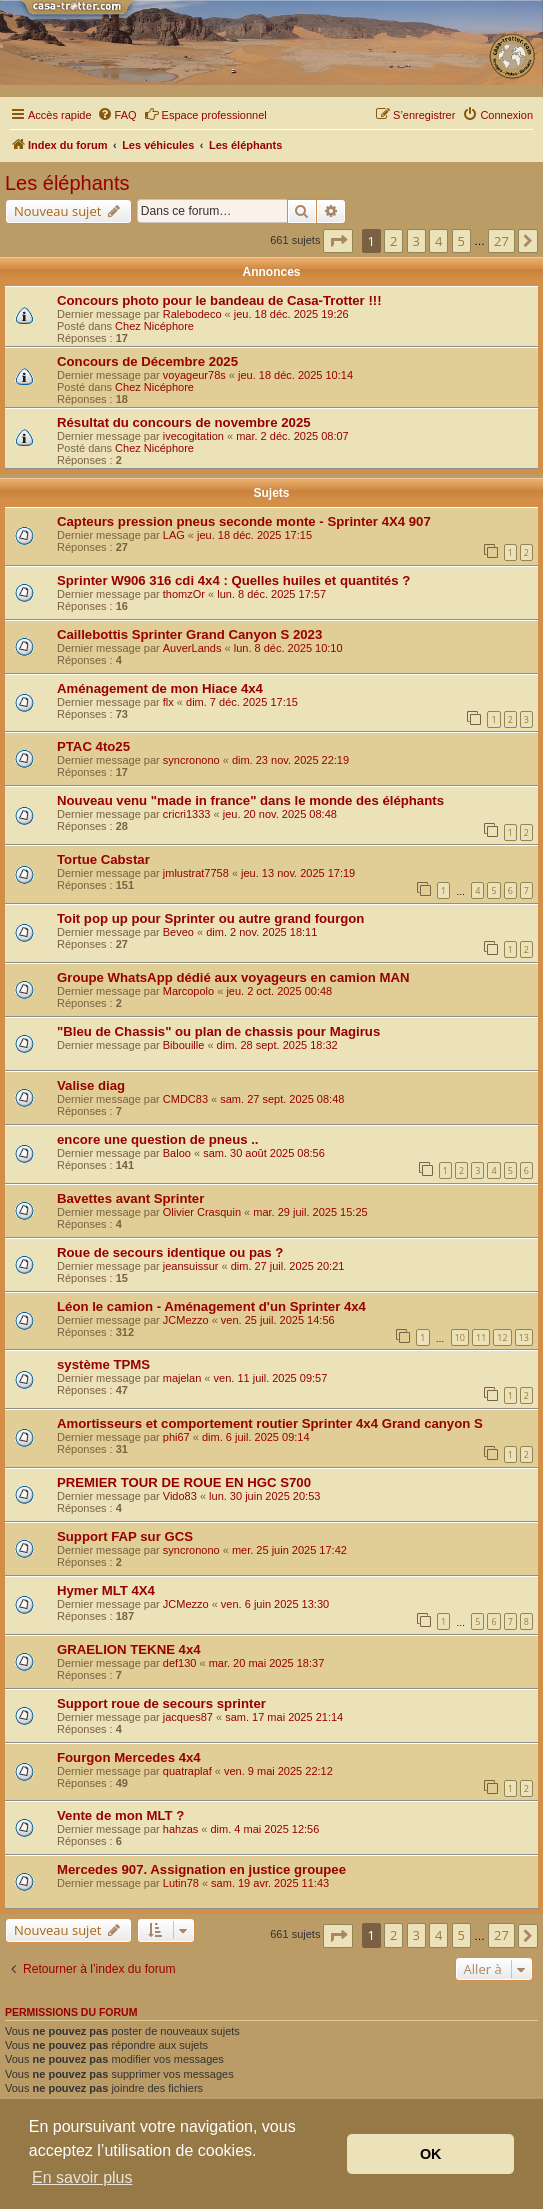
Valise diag (91, 1085)
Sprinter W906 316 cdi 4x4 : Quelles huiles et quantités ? (233, 580)
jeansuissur (191, 1266)
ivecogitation (193, 436)
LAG (174, 535)
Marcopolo (188, 991)
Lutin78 (181, 1883)
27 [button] (501, 241)
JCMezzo (186, 1320)
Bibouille (184, 1045)
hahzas (180, 1829)
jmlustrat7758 (196, 873)
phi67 (176, 1437)
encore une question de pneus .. (158, 1139)
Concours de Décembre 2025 (147, 361)
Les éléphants (67, 183)
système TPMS (103, 1364)
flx (168, 702)
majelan (182, 1378)
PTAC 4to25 (93, 746)
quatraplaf (187, 1771)
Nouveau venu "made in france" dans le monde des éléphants (250, 800)
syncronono (191, 760)
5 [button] (461, 241)
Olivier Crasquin (202, 1212)
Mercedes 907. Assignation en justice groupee (201, 1869)
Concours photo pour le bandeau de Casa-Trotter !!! (219, 300)
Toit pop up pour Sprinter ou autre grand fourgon (210, 918)
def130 (180, 1663)
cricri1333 (187, 814)
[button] (338, 241)
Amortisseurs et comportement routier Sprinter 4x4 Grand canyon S (270, 1423)
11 (481, 1337)
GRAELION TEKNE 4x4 (129, 1649)
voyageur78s (194, 375)
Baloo (177, 1153)
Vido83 (180, 1496)
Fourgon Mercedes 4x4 (129, 1757)
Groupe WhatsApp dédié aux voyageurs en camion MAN (233, 977)
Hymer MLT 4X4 (106, 1590)
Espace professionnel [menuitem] (205, 114)
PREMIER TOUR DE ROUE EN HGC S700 (184, 1482)
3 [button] (416, 241)
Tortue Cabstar (103, 859)
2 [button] (393, 241)
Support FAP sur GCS (125, 1536)
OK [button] (431, 2154)
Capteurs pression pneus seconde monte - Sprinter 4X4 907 (244, 521)
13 (524, 1337)
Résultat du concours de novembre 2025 (184, 422)
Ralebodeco (192, 314)
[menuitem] (117, 115)
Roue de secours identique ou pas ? (170, 1252)
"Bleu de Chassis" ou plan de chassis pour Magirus (218, 1031)
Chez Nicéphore (154, 326)
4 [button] (438, 241)
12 (502, 1337)
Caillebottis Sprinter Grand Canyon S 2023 (189, 634)
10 (460, 1337)
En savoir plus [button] (82, 2177)
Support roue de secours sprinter (161, 1703)
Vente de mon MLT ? (120, 1815)
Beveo (178, 932)
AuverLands (192, 648)
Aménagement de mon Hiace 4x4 (160, 688)
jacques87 (188, 1717)
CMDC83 (185, 1099)
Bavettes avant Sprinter (130, 1198)
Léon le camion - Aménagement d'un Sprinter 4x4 (211, 1306)
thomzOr (184, 594)
